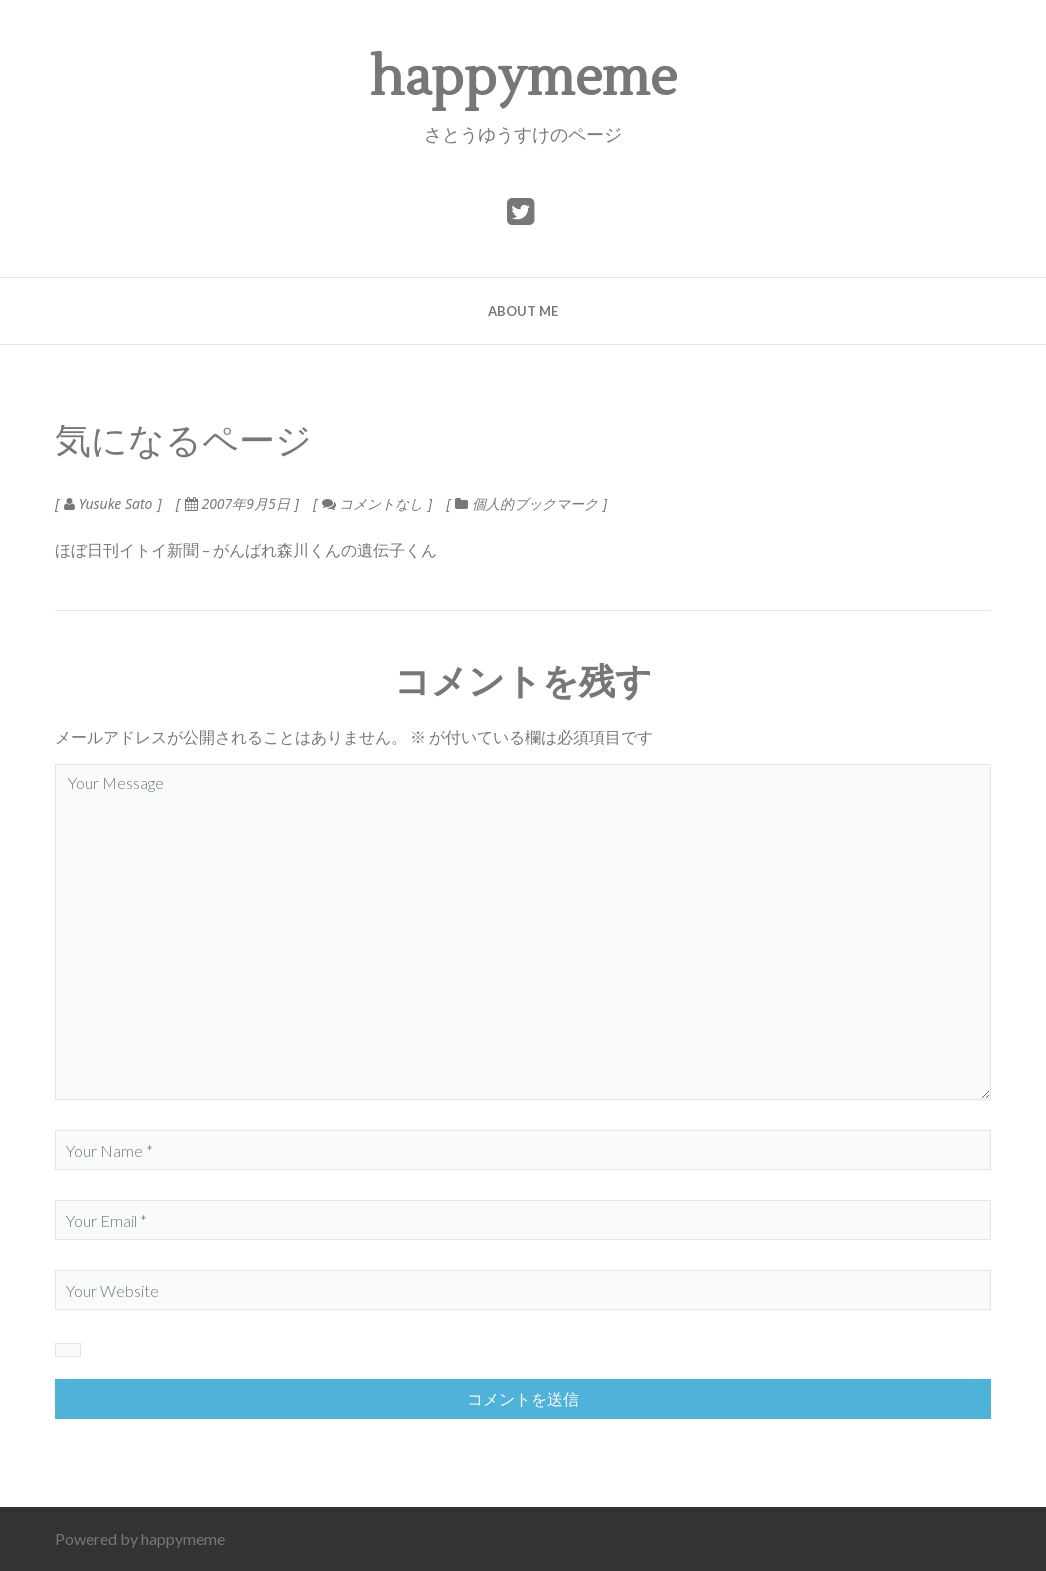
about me (523, 311)
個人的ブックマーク (535, 503)
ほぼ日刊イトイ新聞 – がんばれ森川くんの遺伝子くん (246, 549)
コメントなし (372, 503)
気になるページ (183, 442)
